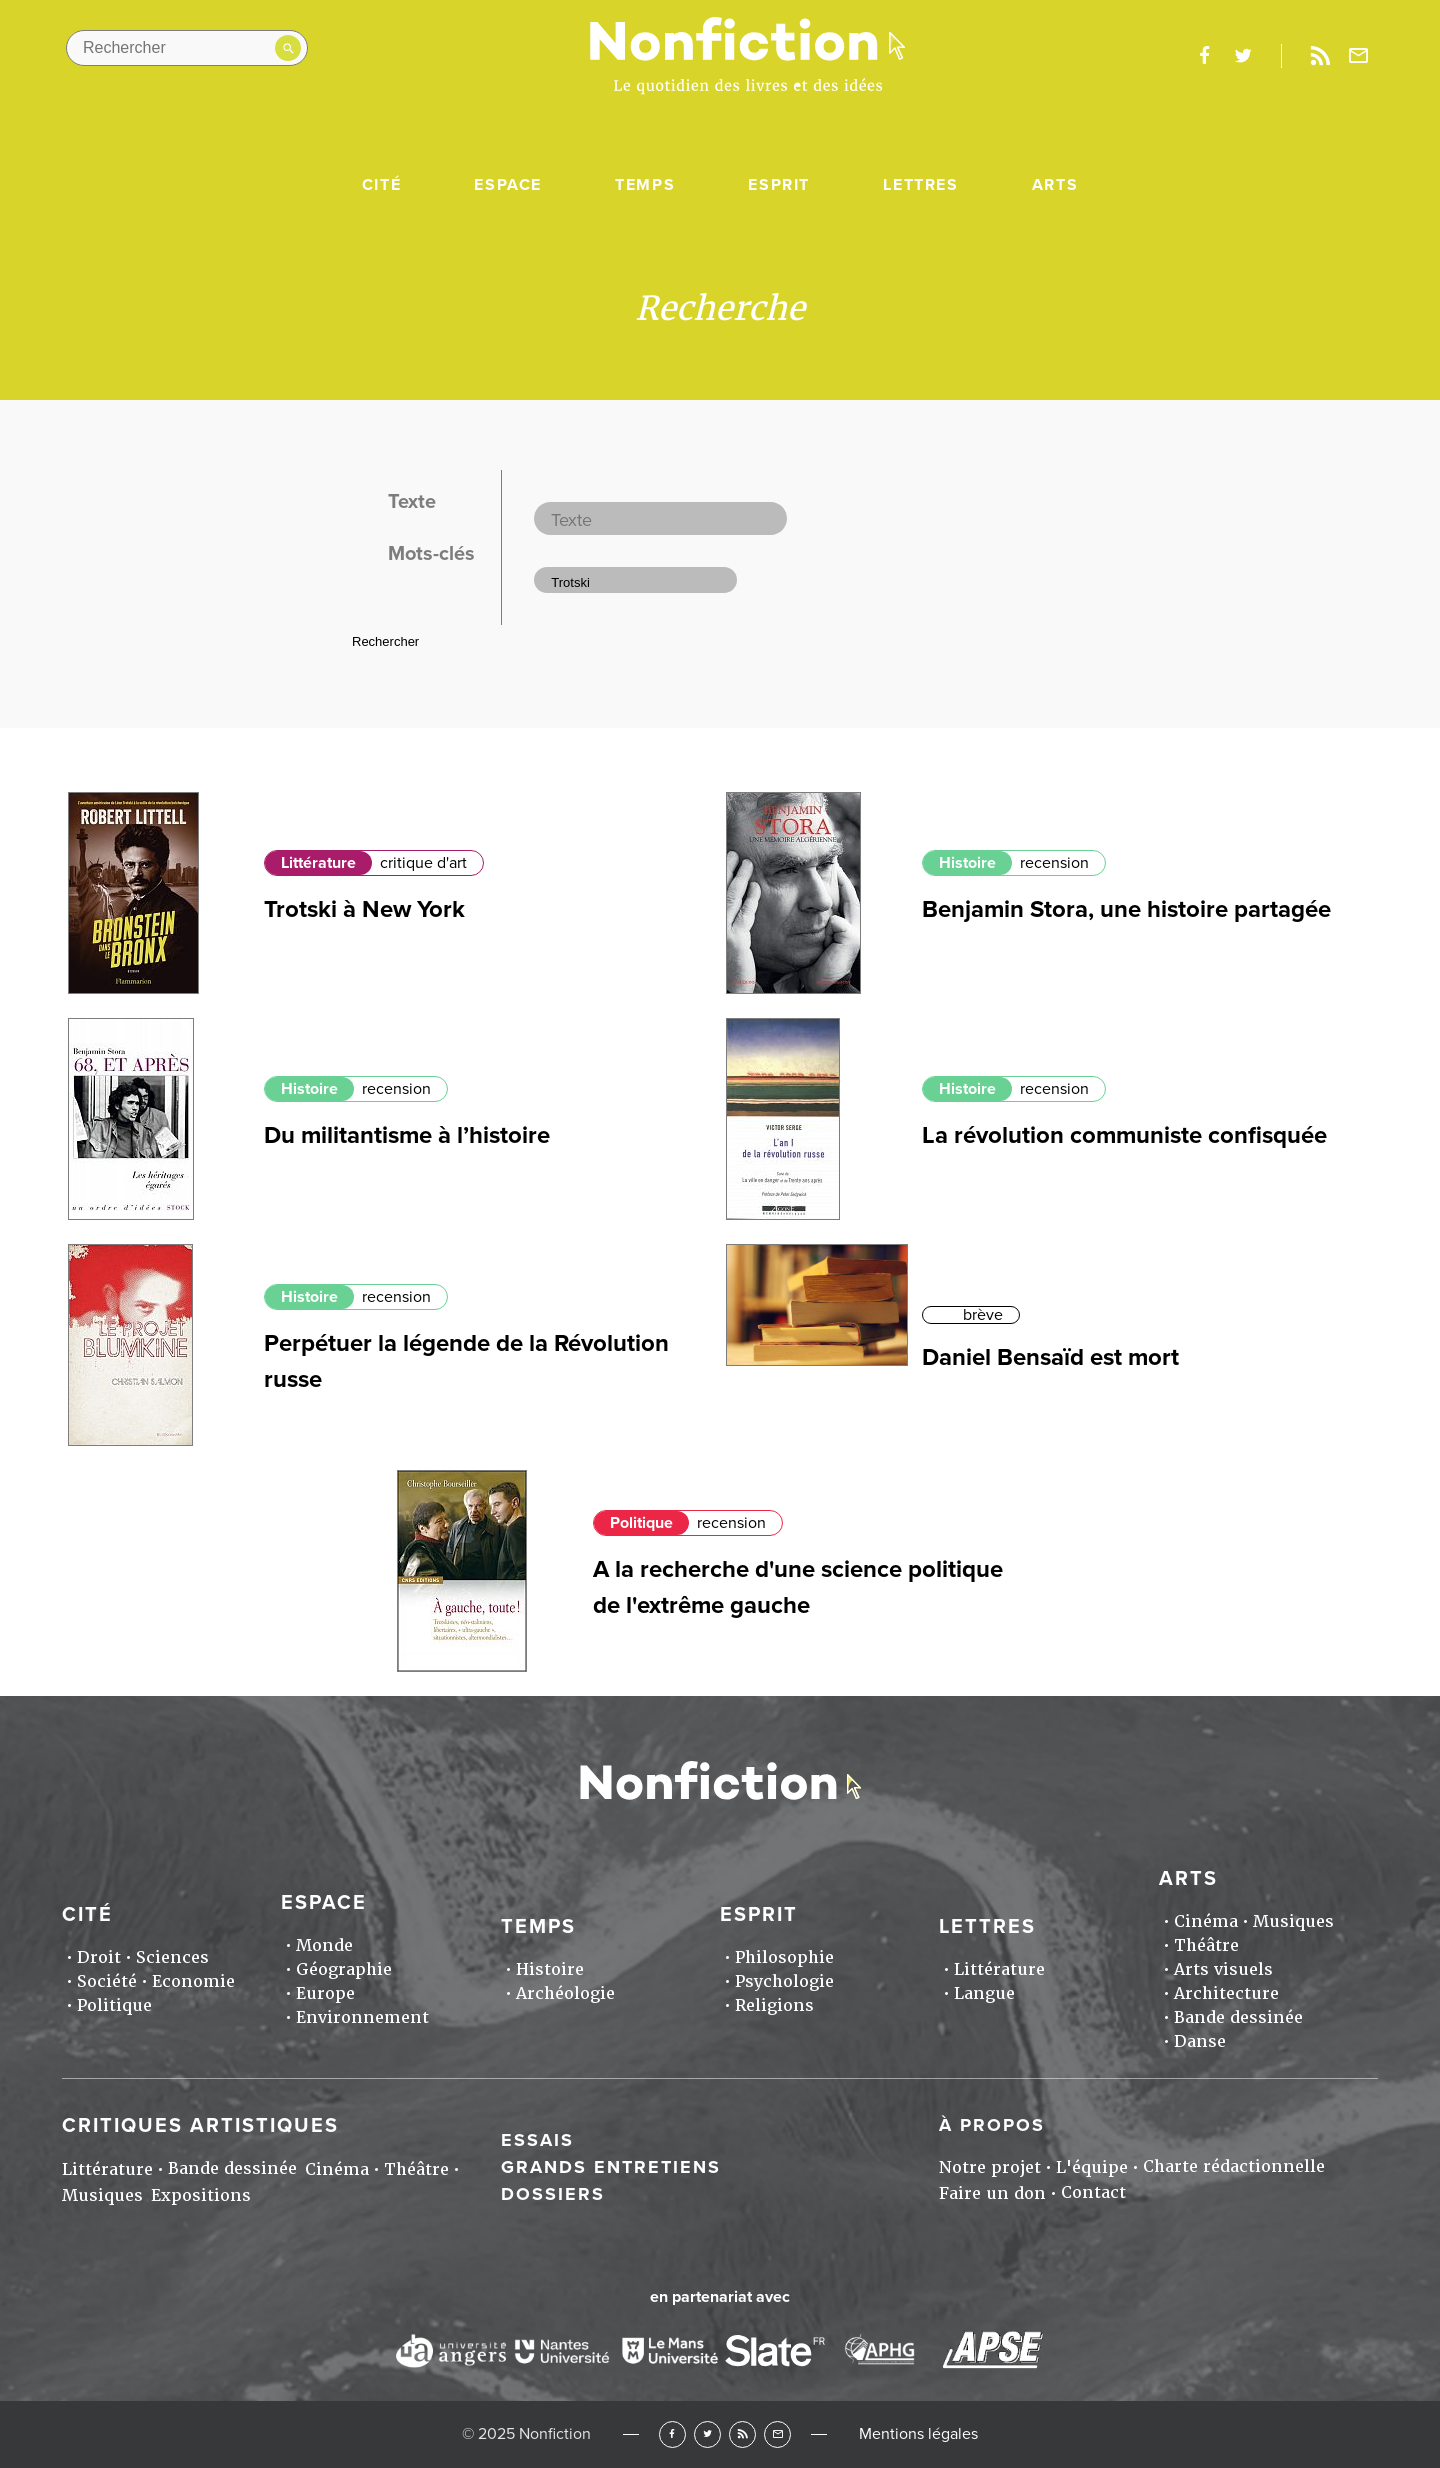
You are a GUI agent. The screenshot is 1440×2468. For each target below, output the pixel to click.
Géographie (344, 1969)
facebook (1204, 56)
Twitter (707, 2434)
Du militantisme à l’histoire (407, 1135)
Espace (508, 185)
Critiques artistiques (200, 2126)
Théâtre (1206, 1945)
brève (983, 1315)
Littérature (318, 863)
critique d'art (423, 863)
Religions (774, 2005)
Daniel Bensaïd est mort (1050, 1357)
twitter (1243, 56)
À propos (992, 2125)
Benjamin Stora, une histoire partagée (1126, 909)
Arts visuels (1223, 1969)
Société (107, 1981)
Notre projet (990, 2167)
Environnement (362, 2017)
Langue (984, 1993)
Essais (537, 2140)
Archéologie (565, 1993)
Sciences (172, 1957)
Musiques (1293, 1921)
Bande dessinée (1238, 2017)
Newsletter (1359, 56)
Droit (99, 1957)
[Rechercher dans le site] (187, 48)
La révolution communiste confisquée (1124, 1135)
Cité (381, 185)
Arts (1055, 185)
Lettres (920, 185)
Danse (1200, 2041)
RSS (742, 2434)
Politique (641, 1523)
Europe (325, 1993)
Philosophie (784, 1957)
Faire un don (992, 2193)
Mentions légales (918, 2434)
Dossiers (553, 2194)
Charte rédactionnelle (1234, 2166)
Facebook (672, 2434)
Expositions (201, 2195)
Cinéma (1206, 1921)
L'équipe (1092, 2167)
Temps (645, 185)
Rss (1320, 56)
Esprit (779, 185)
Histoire (967, 863)
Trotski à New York (364, 909)
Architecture (1226, 1993)
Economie (193, 1981)
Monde (324, 1945)
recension (1054, 863)
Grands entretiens (611, 2167)
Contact (1093, 2192)
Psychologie (784, 1981)
